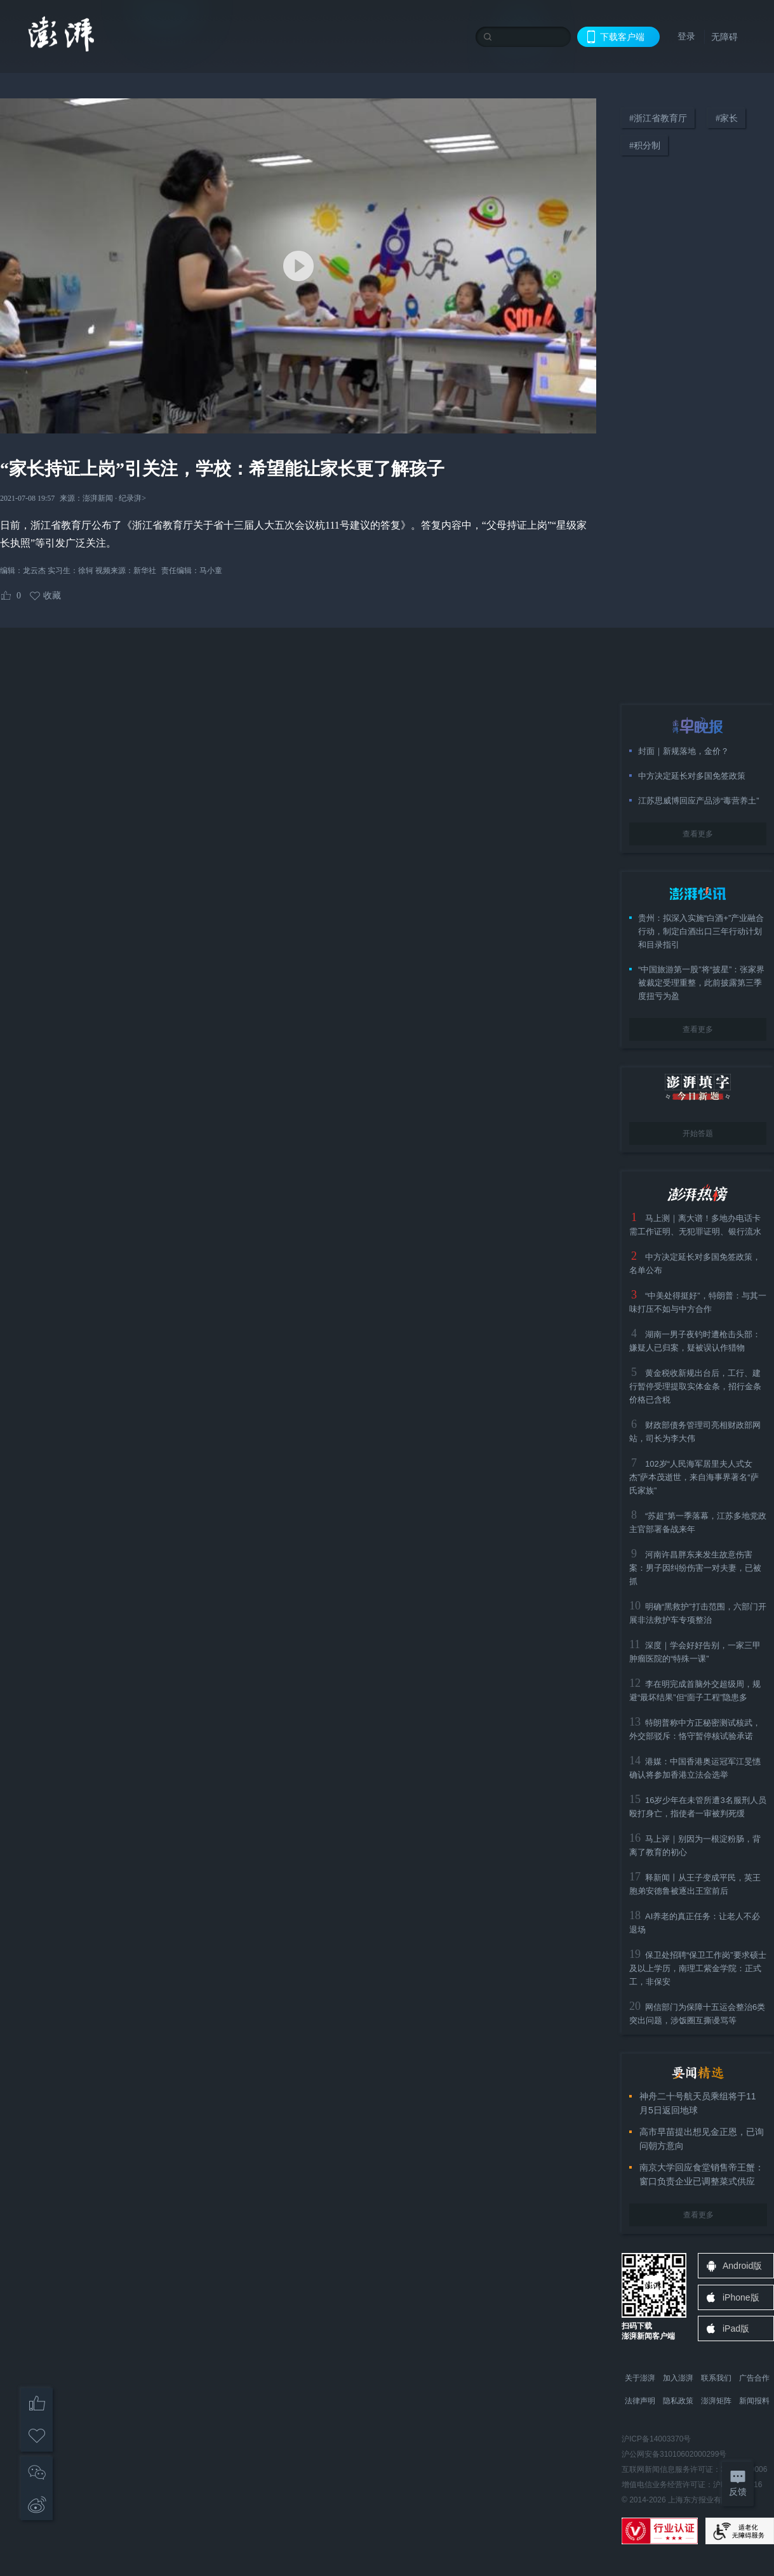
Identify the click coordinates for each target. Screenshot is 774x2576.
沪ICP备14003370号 (656, 2438)
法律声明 (640, 2400)
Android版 (742, 2266)
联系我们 (716, 2378)
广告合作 (754, 2378)
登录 (686, 36)
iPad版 (736, 2328)
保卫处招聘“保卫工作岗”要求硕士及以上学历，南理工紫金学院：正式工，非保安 (697, 1968)
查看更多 (698, 833)
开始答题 (698, 1133)
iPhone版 (741, 2297)
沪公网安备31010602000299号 (674, 2454)
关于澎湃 (640, 2378)
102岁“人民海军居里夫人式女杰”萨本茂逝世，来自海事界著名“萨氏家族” (694, 1477)
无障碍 (724, 37)
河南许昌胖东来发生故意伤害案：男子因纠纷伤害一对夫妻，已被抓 (695, 1568)
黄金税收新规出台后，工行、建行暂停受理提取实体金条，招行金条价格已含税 (695, 1386)
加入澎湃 (678, 2378)
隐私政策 (678, 2400)
